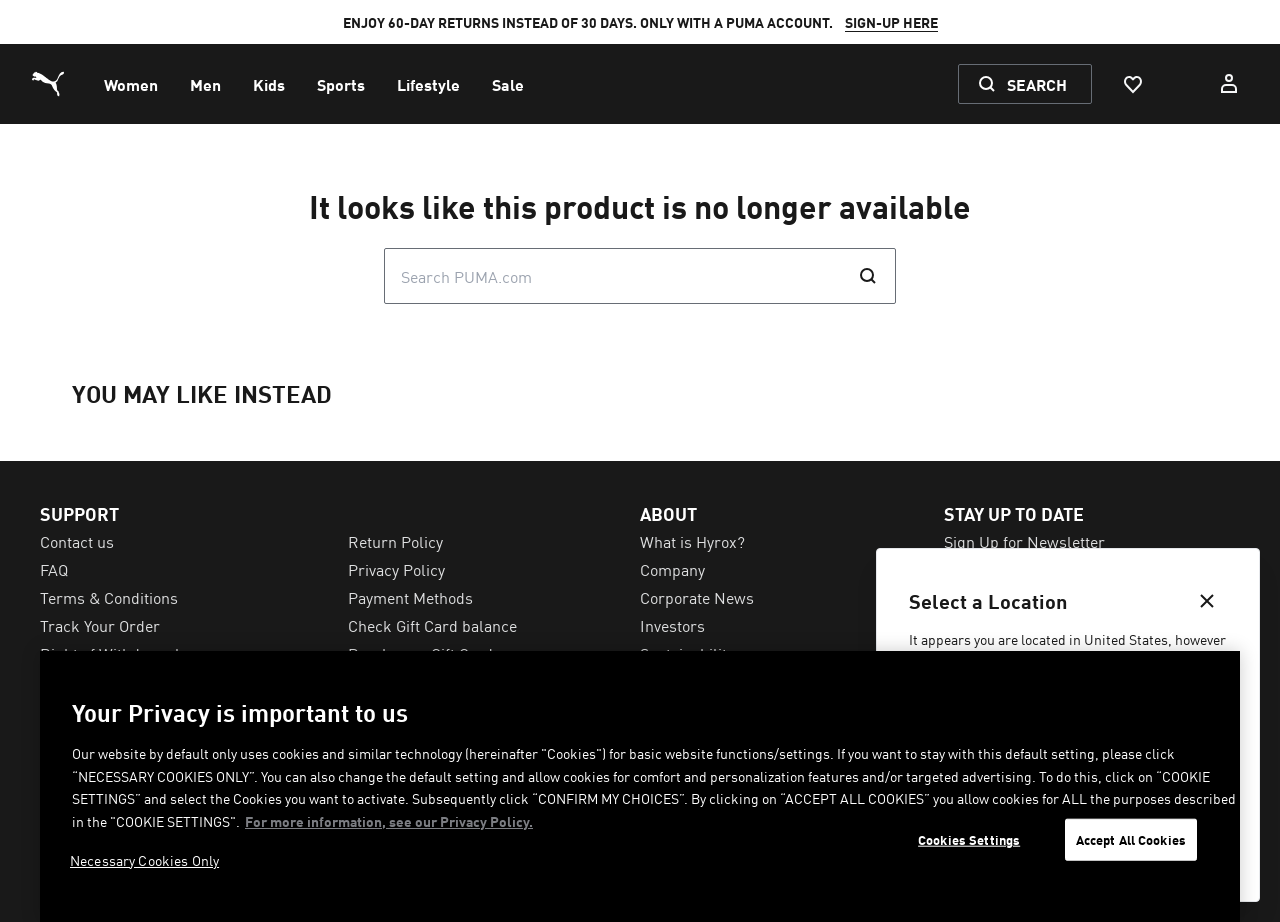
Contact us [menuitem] (77, 541)
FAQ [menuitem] (54, 569)
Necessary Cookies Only (144, 860)
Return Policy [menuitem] (395, 541)
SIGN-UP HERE (891, 22)
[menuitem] (131, 84)
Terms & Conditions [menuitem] (109, 597)
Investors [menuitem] (672, 625)
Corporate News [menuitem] (697, 597)
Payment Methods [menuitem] (410, 597)
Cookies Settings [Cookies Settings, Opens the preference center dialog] (969, 839)
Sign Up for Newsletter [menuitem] (1024, 541)
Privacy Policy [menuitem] (396, 569)
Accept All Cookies (1131, 839)
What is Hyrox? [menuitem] (692, 541)
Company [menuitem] (672, 569)
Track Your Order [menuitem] (100, 625)
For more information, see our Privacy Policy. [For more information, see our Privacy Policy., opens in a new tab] (389, 821)
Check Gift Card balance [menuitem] (432, 625)
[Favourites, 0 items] (1132, 84)
